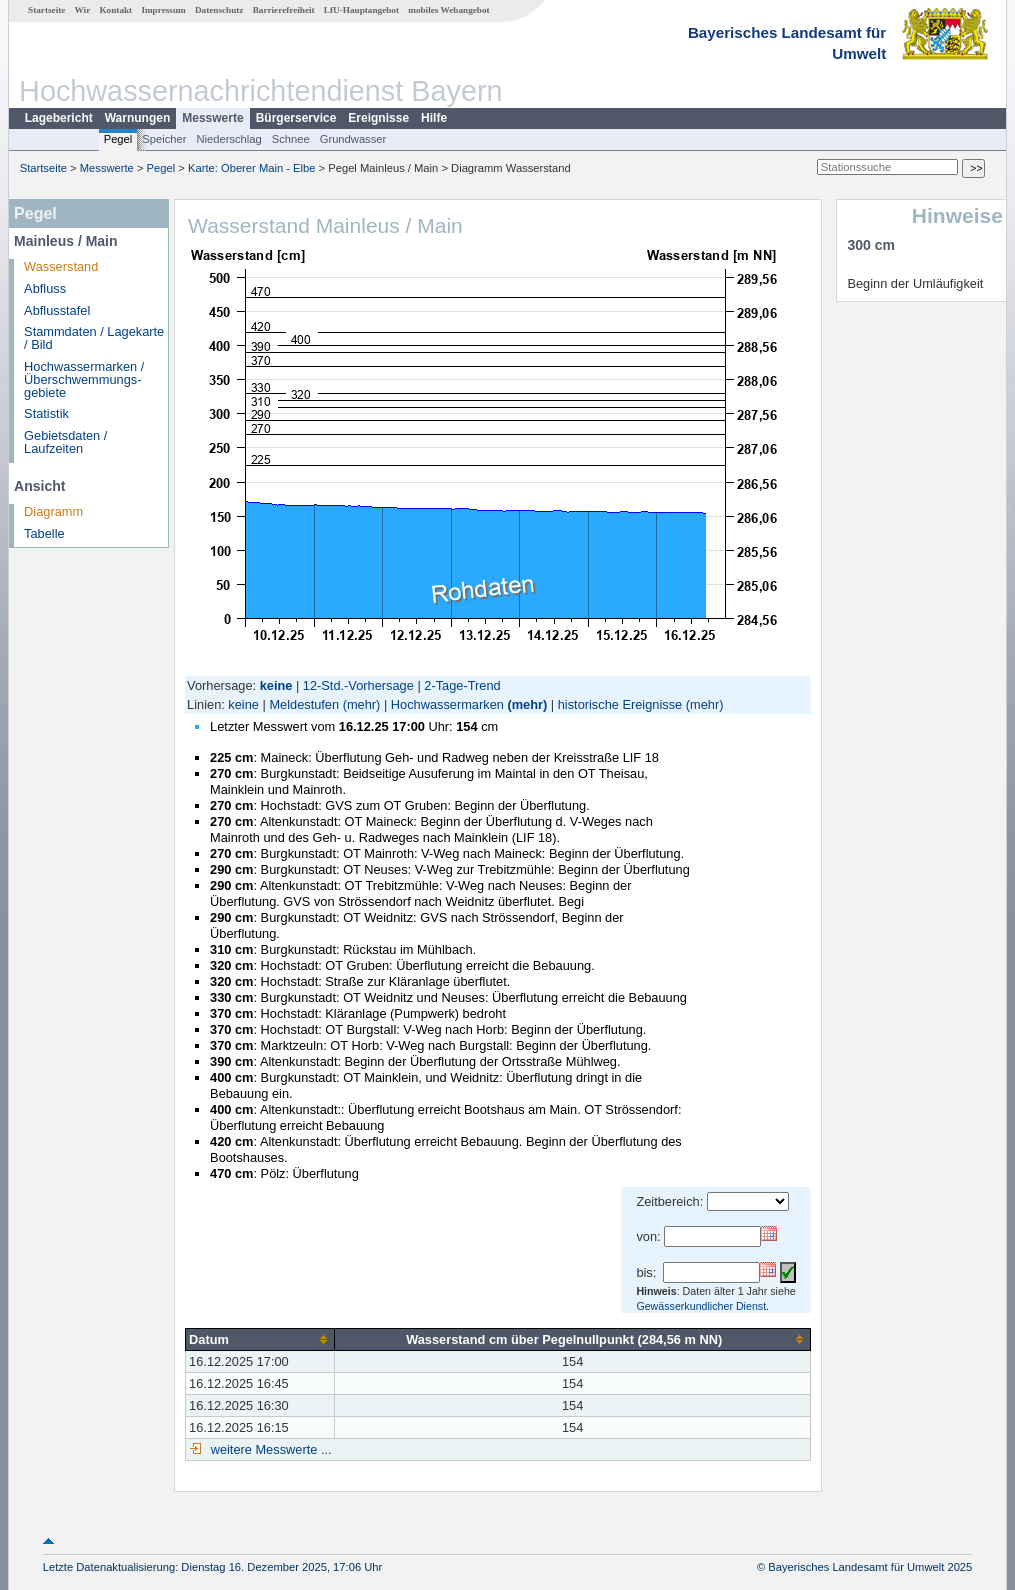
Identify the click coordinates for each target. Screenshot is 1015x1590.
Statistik (46, 413)
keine (243, 704)
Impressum (163, 10)
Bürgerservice (296, 118)
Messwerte (212, 118)
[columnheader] (260, 1339)
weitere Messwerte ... (269, 1449)
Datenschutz (219, 10)
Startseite (46, 10)
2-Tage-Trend (462, 685)
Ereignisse (378, 118)
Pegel (118, 139)
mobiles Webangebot (448, 10)
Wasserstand (61, 266)
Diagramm (53, 511)
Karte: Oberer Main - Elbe (251, 168)
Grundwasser (353, 139)
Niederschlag (228, 139)
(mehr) (362, 704)
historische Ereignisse (620, 704)
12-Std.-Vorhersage (358, 685)
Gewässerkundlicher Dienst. (702, 1306)
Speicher (164, 139)
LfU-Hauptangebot (361, 10)
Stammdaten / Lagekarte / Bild (94, 338)
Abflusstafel (57, 310)
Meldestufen (304, 704)
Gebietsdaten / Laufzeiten (65, 442)
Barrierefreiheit (284, 10)
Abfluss (45, 288)
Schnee (291, 139)
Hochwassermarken (447, 704)
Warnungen (138, 118)
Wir (83, 10)
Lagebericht (59, 118)
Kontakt (115, 10)
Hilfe (434, 118)
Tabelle (44, 533)
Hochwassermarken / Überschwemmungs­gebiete (84, 379)
